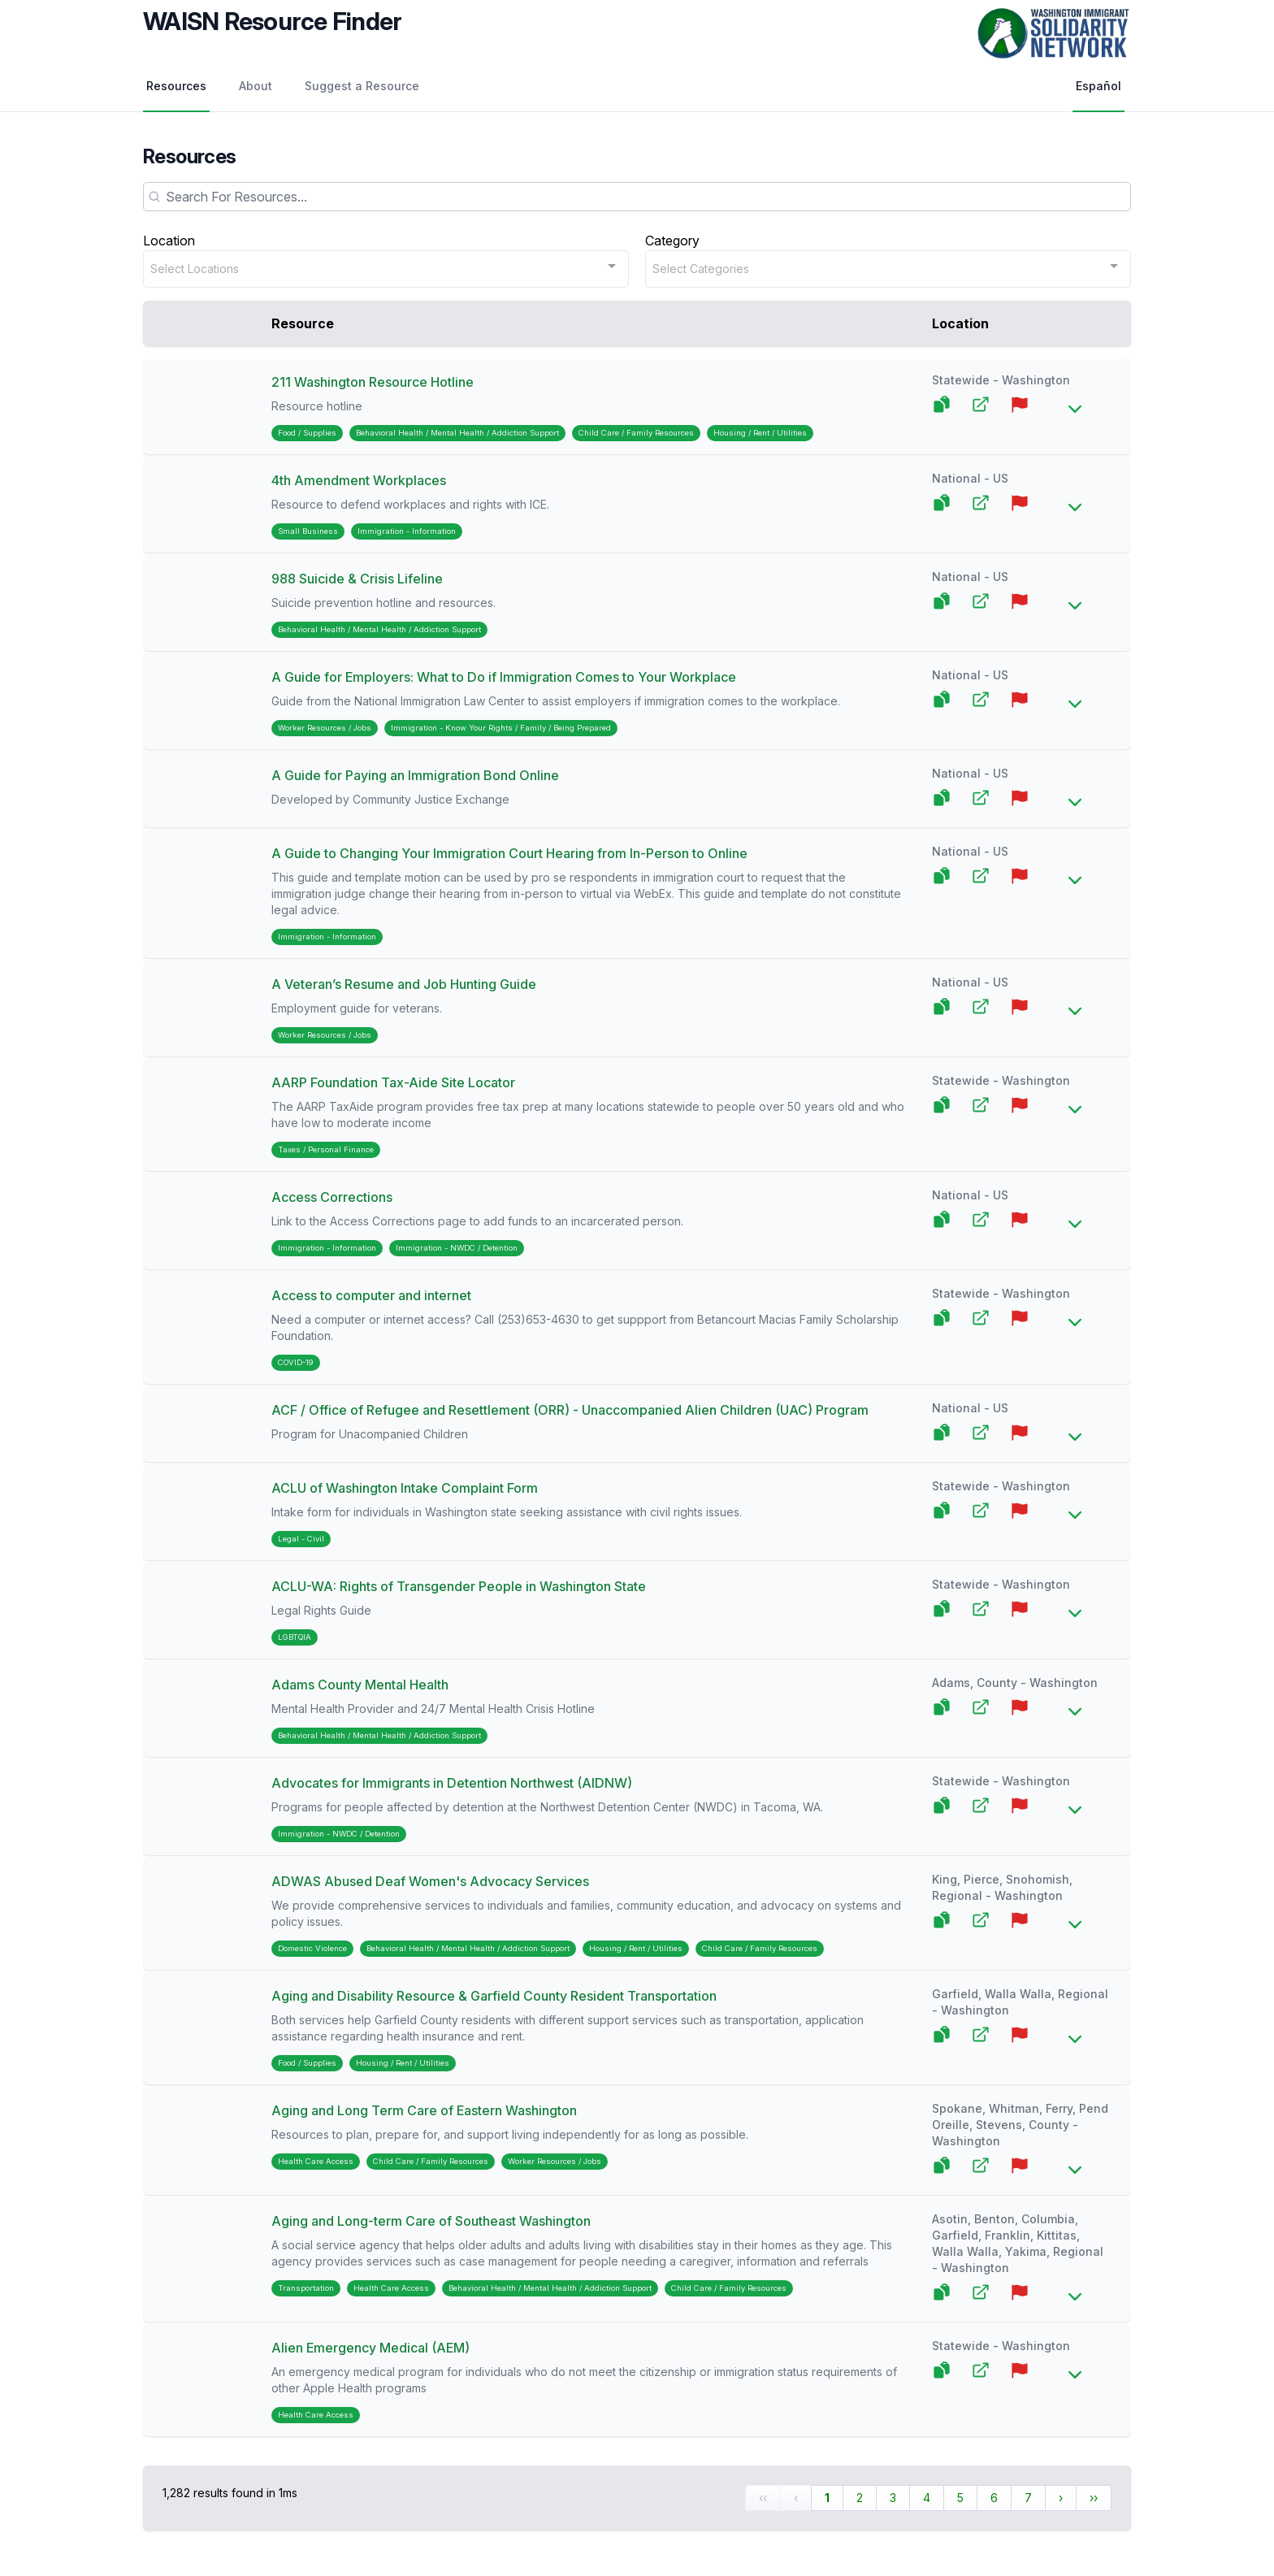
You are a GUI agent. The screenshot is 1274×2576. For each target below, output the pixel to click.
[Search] (637, 196)
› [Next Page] (1061, 2497)
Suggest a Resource (362, 86)
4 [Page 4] (926, 2497)
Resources (176, 86)
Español (1098, 86)
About (255, 86)
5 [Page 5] (960, 2497)
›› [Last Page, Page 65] (1094, 2497)
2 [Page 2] (859, 2497)
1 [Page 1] (827, 2497)
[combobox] (386, 269)
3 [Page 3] (893, 2497)
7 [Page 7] (1028, 2497)
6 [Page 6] (994, 2497)
